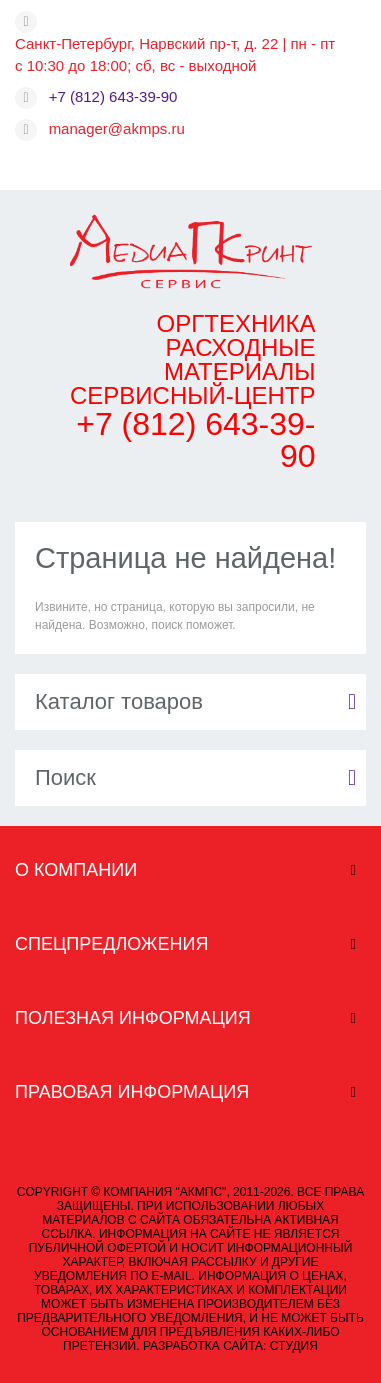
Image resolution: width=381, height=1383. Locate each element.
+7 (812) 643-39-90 (113, 96)
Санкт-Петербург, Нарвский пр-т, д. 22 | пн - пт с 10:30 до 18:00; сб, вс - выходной (175, 54)
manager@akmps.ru (117, 128)
